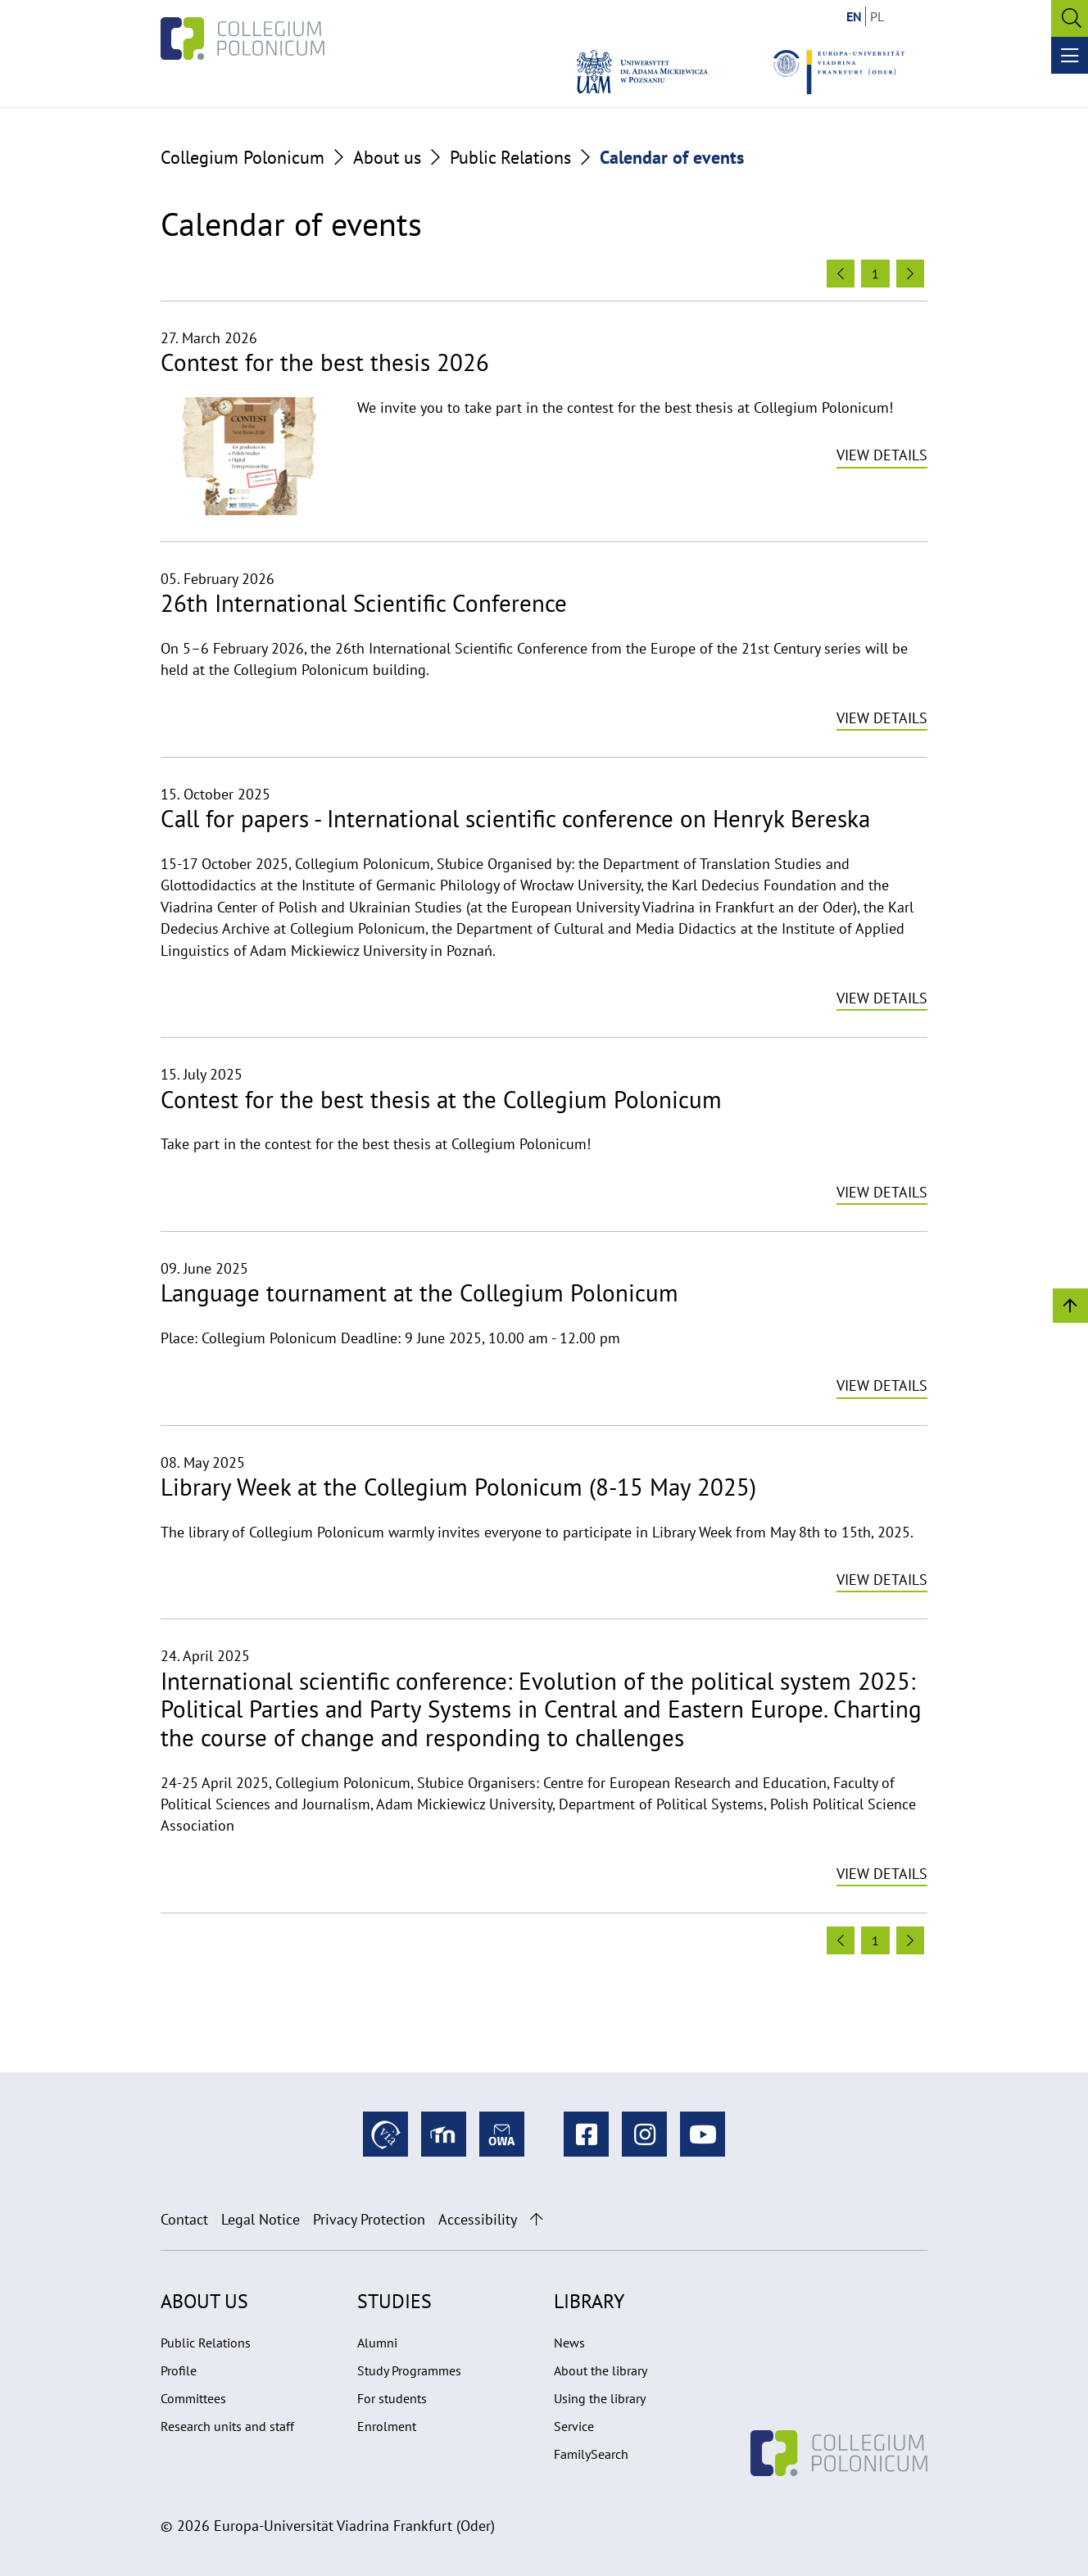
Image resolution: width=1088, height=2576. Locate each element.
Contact (184, 2219)
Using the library (600, 2398)
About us (387, 157)
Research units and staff (227, 2426)
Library (589, 2301)
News (569, 2342)
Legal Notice (260, 2219)
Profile (179, 2370)
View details (881, 455)
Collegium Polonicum (242, 157)
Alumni (377, 2342)
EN (854, 16)
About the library (600, 2370)
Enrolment (386, 2426)
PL (877, 16)
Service (574, 2426)
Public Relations (510, 157)
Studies (394, 2301)
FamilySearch (591, 2454)
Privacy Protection (369, 2219)
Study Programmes (409, 2370)
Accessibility (477, 2219)
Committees (193, 2398)
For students (392, 2398)
